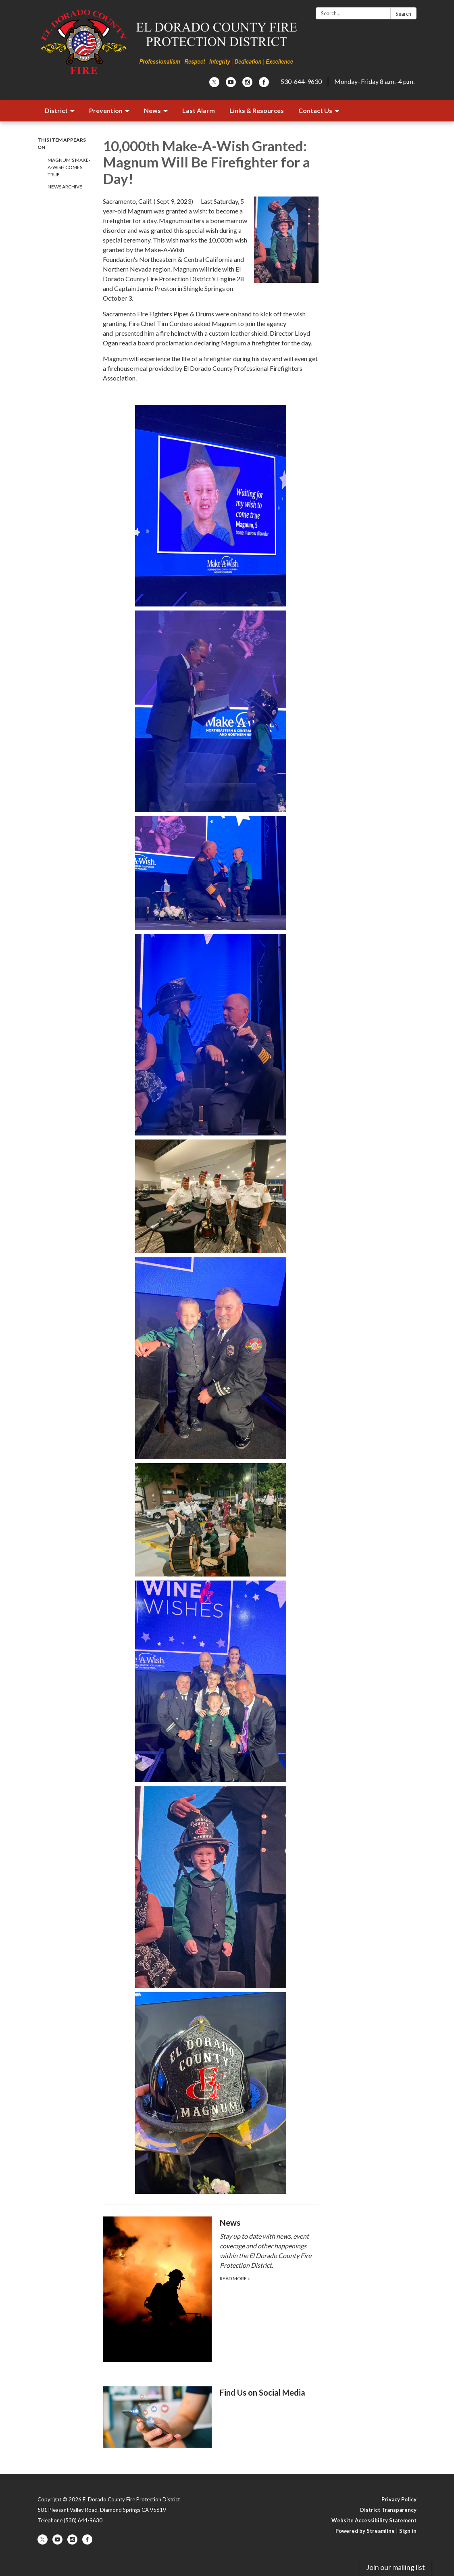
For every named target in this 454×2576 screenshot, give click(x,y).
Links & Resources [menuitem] (256, 110)
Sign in (408, 2531)
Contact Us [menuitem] (315, 110)
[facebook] (264, 84)
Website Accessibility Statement (374, 2520)
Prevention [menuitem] (106, 110)
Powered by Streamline (365, 2531)
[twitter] (214, 84)
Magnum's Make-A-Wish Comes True (69, 167)
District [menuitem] (56, 110)
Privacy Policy (399, 2499)
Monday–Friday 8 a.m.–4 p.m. (374, 81)
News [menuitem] (152, 110)
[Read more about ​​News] (211, 2289)
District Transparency (388, 2510)
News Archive (65, 187)
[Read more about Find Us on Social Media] (211, 2417)
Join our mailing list (395, 2567)
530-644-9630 (301, 81)
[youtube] (231, 84)
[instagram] (247, 84)
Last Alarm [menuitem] (198, 110)
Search (403, 13)
